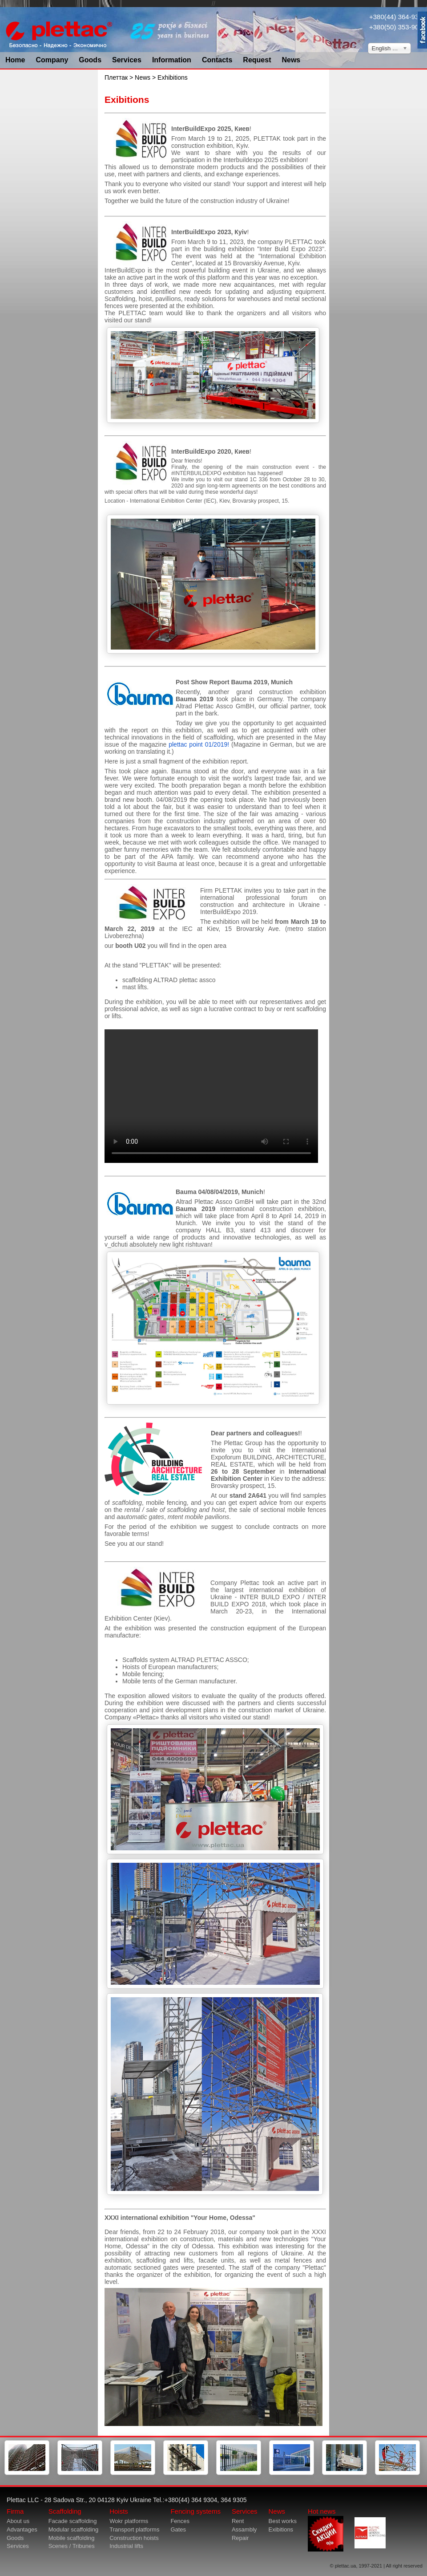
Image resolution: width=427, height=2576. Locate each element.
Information (171, 60)
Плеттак (116, 77)
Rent (238, 2521)
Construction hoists (134, 2538)
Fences (179, 2521)
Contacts (217, 60)
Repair (240, 2538)
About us (18, 2521)
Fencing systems (195, 2511)
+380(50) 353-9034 (397, 27)
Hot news (325, 2529)
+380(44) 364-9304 (397, 16)
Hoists (118, 2511)
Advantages (22, 2529)
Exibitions (280, 2529)
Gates (178, 2529)
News (291, 60)
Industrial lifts (126, 2546)
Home (15, 60)
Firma (15, 2511)
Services (126, 60)
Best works (282, 2521)
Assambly (244, 2529)
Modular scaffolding (73, 2529)
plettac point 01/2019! (199, 744)
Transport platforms (134, 2529)
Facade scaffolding (72, 2521)
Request (257, 60)
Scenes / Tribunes (71, 2546)
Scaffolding (64, 2511)
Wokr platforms (128, 2521)
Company (52, 60)
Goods (90, 60)
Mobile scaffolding (71, 2538)
